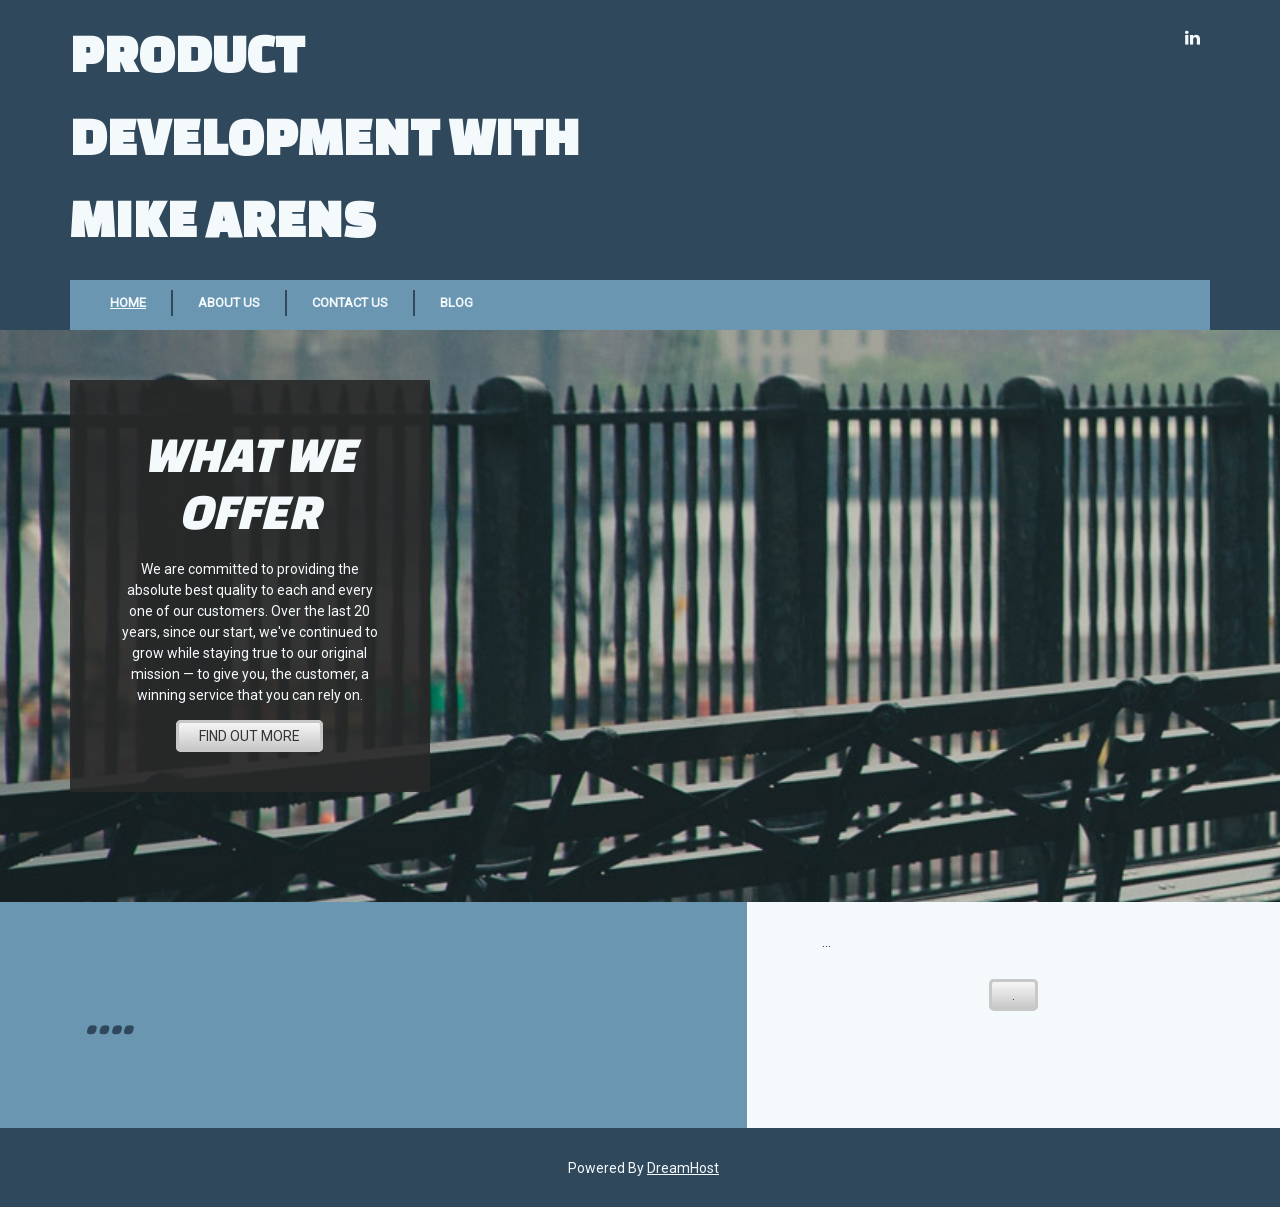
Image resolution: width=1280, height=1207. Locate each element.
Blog (456, 302)
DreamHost (683, 1168)
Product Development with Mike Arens (325, 135)
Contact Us (350, 302)
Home (128, 302)
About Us (229, 302)
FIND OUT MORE (249, 736)
